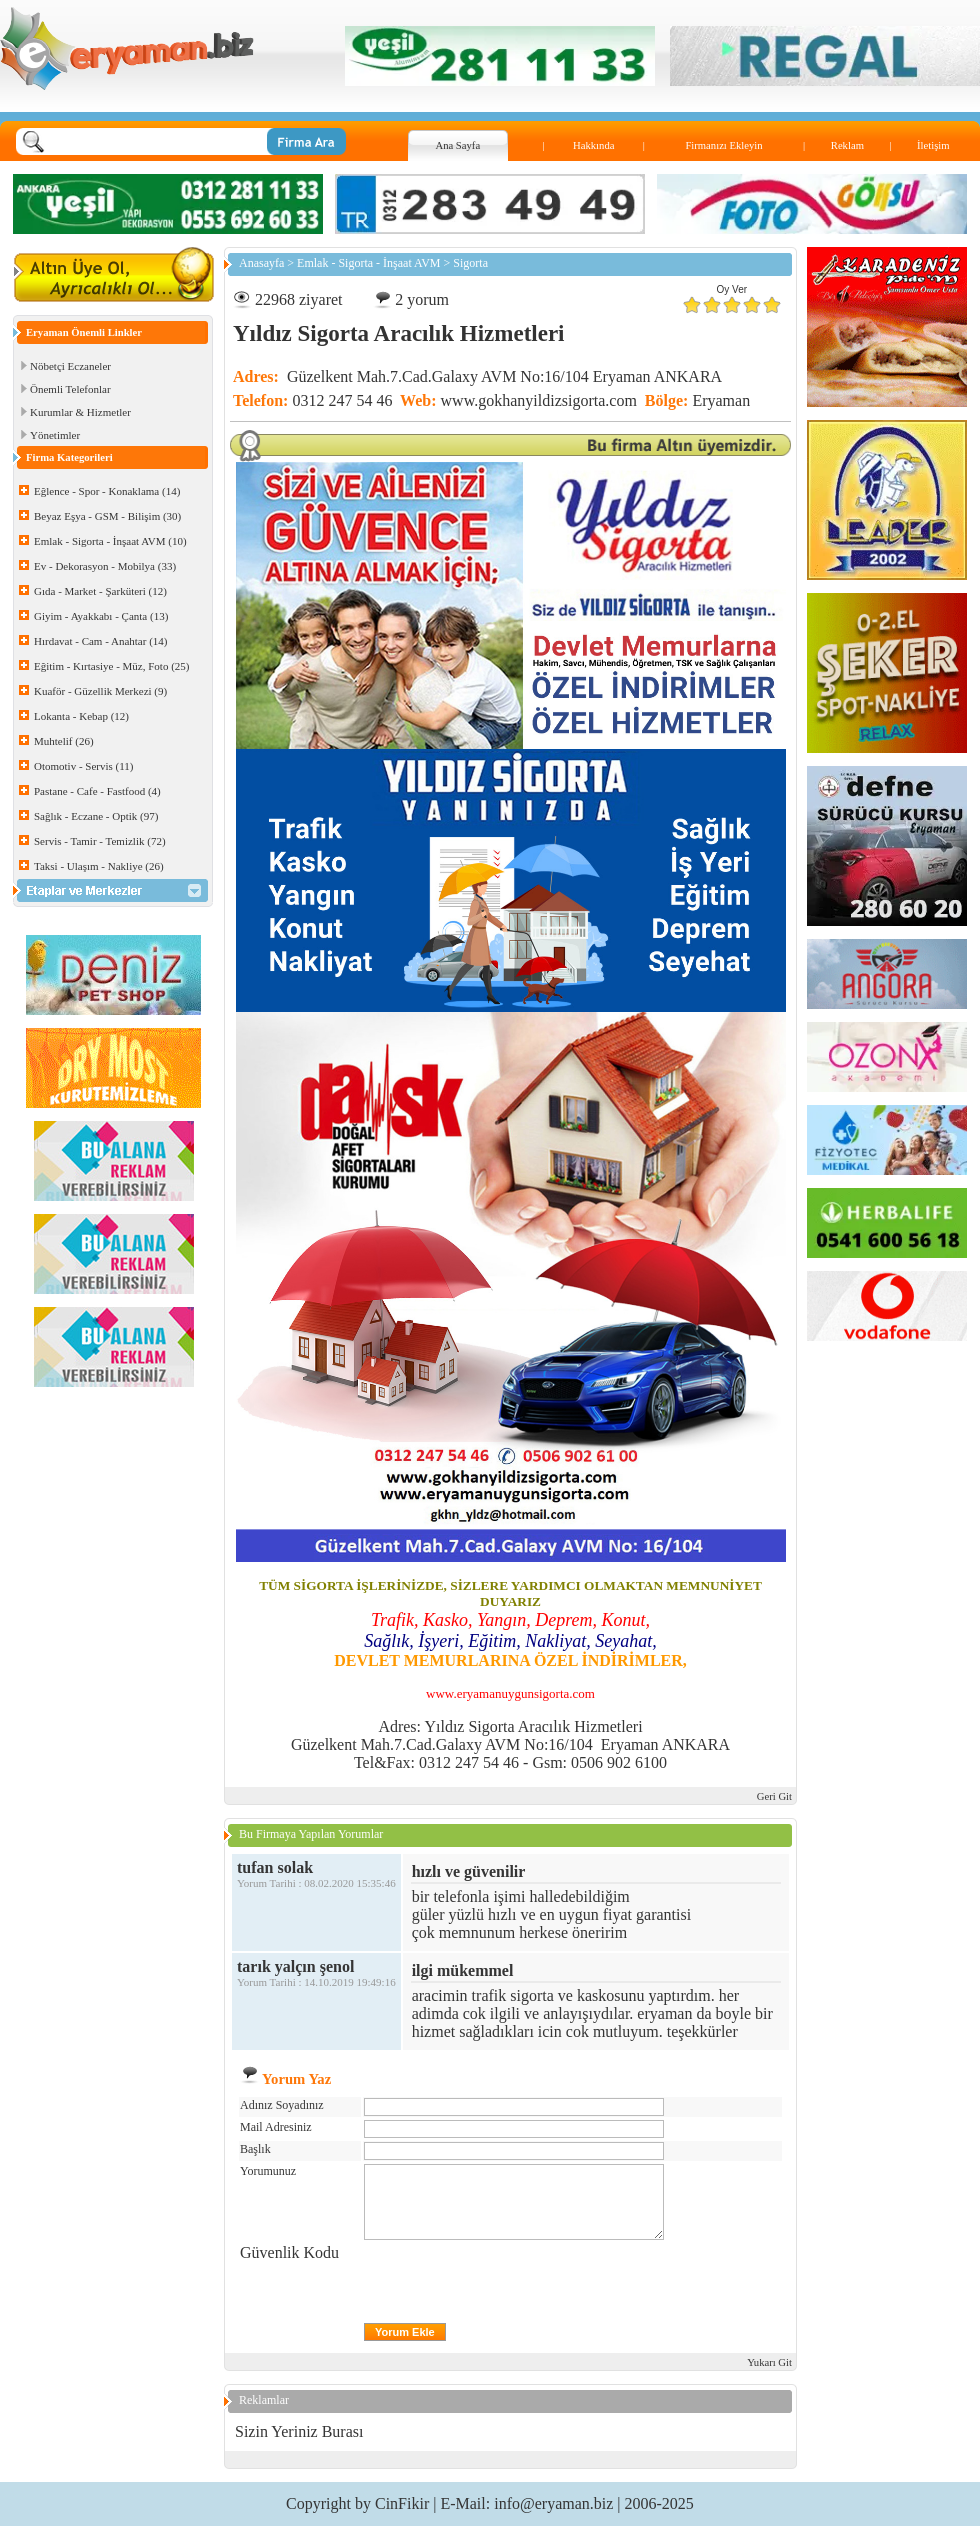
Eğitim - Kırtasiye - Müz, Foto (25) (112, 666)
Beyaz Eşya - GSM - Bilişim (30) (107, 516)
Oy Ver (732, 289)
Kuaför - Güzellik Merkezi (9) (100, 691)
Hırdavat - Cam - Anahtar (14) (100, 641)
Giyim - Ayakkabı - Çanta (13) (101, 616)
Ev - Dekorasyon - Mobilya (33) (105, 566)
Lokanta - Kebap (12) (81, 716)
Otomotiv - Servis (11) (84, 766)
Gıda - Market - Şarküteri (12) (100, 591)
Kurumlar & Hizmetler (80, 412)
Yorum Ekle (405, 2332)
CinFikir (402, 2503)
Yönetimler (55, 435)
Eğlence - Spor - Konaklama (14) (107, 491)
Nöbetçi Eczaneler (70, 366)
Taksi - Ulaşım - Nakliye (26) (99, 866)
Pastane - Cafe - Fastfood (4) (97, 791)
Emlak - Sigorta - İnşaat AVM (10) (110, 541)
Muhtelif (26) (64, 741)
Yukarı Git (769, 2362)
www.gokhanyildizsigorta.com (539, 400)
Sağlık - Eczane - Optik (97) (96, 816)
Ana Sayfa (457, 145)
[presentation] (516, 2283)
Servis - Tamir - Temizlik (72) (100, 841)
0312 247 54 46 (342, 400)
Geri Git (774, 1796)
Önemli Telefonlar (70, 389)
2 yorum (422, 299)
